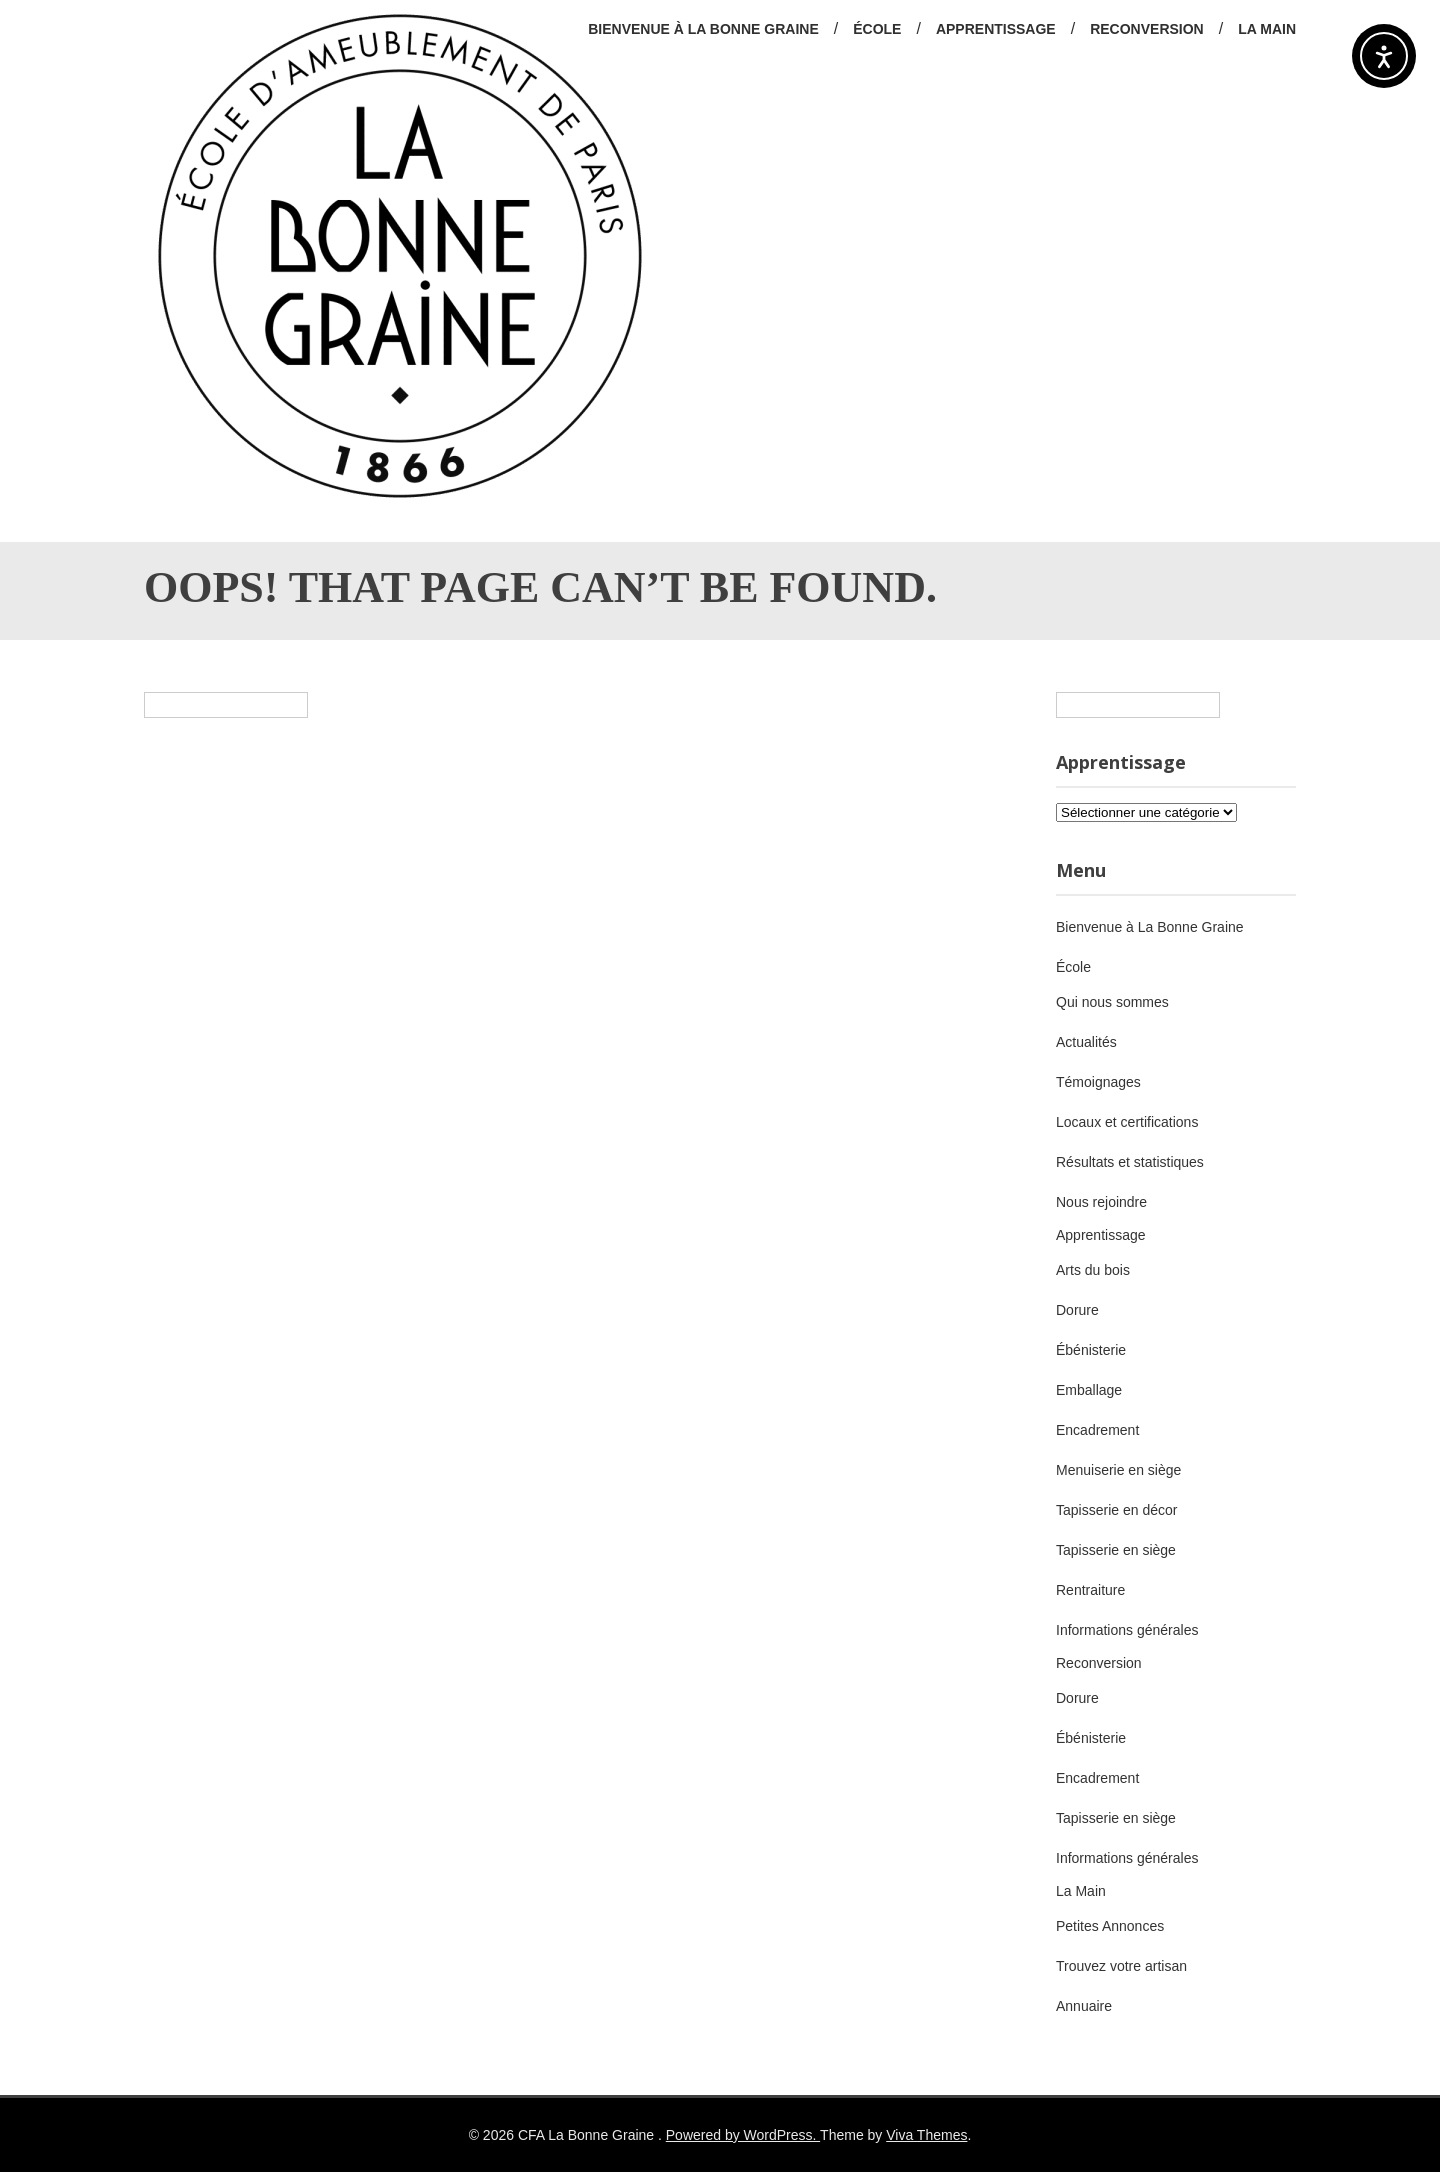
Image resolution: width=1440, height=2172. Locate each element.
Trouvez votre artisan (1121, 1966)
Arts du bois (1093, 1270)
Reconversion (1147, 29)
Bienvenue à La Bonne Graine (703, 29)
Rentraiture (1090, 1590)
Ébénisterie (1091, 1350)
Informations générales (1127, 1630)
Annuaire (1084, 2006)
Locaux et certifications (1127, 1122)
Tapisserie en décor (1116, 1510)
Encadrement (1097, 1430)
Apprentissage (996, 29)
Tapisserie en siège (1116, 1550)
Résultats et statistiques (1130, 1162)
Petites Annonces (1110, 1926)
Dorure (1077, 1310)
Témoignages (1098, 1082)
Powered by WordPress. (743, 2135)
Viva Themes (926, 2135)
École (877, 29)
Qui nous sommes (1112, 1002)
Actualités (1086, 1042)
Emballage (1089, 1390)
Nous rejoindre (1101, 1202)
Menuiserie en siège (1118, 1470)
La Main (1267, 29)
